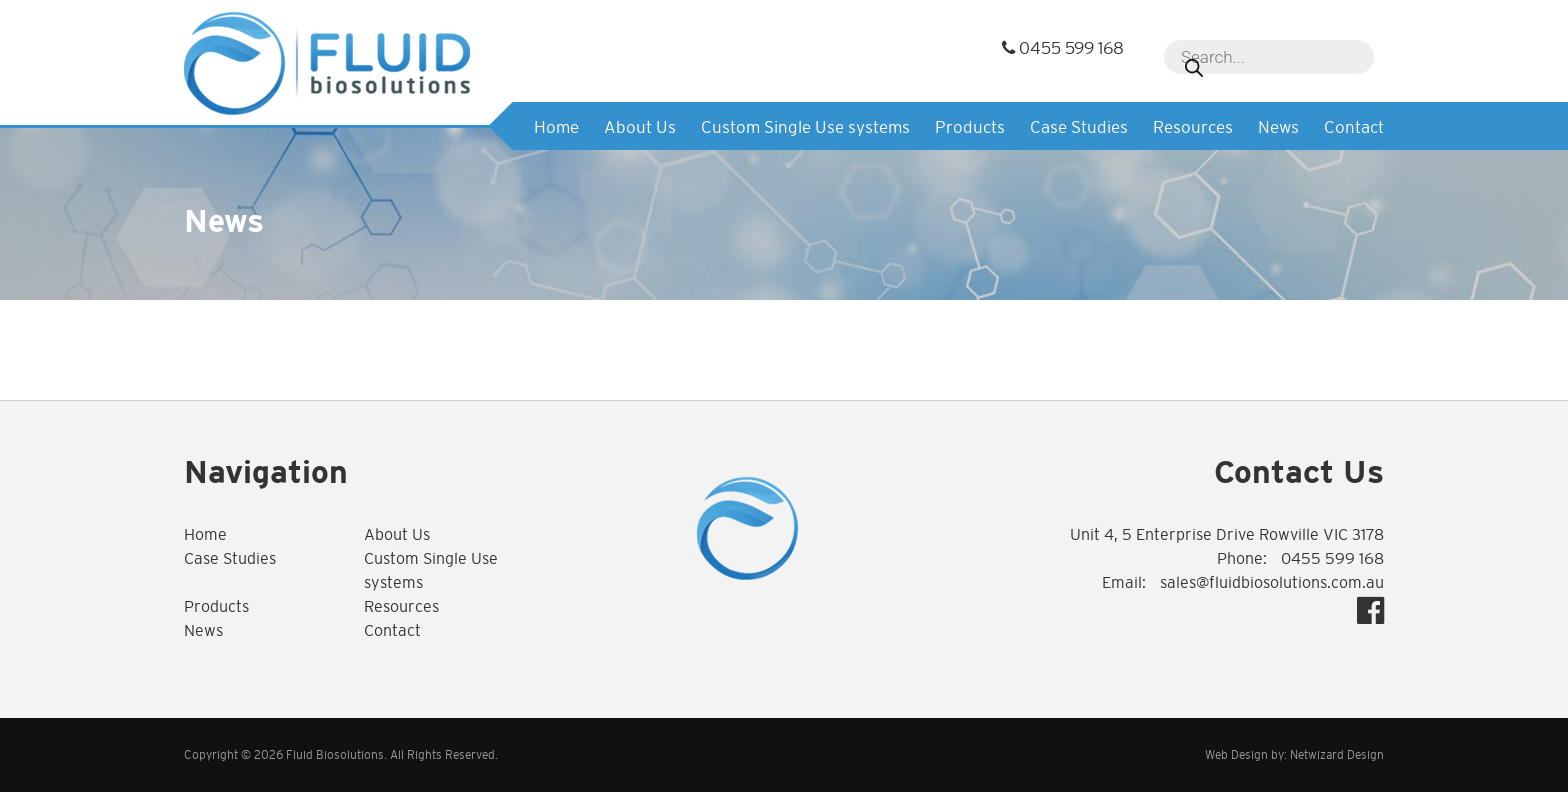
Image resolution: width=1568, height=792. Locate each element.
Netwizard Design (1337, 755)
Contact (1354, 127)
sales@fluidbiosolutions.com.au (1272, 582)
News (1278, 127)
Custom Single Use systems (805, 127)
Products (970, 127)
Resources (1193, 127)
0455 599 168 (1063, 48)
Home (556, 127)
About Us (640, 127)
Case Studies (1079, 127)
